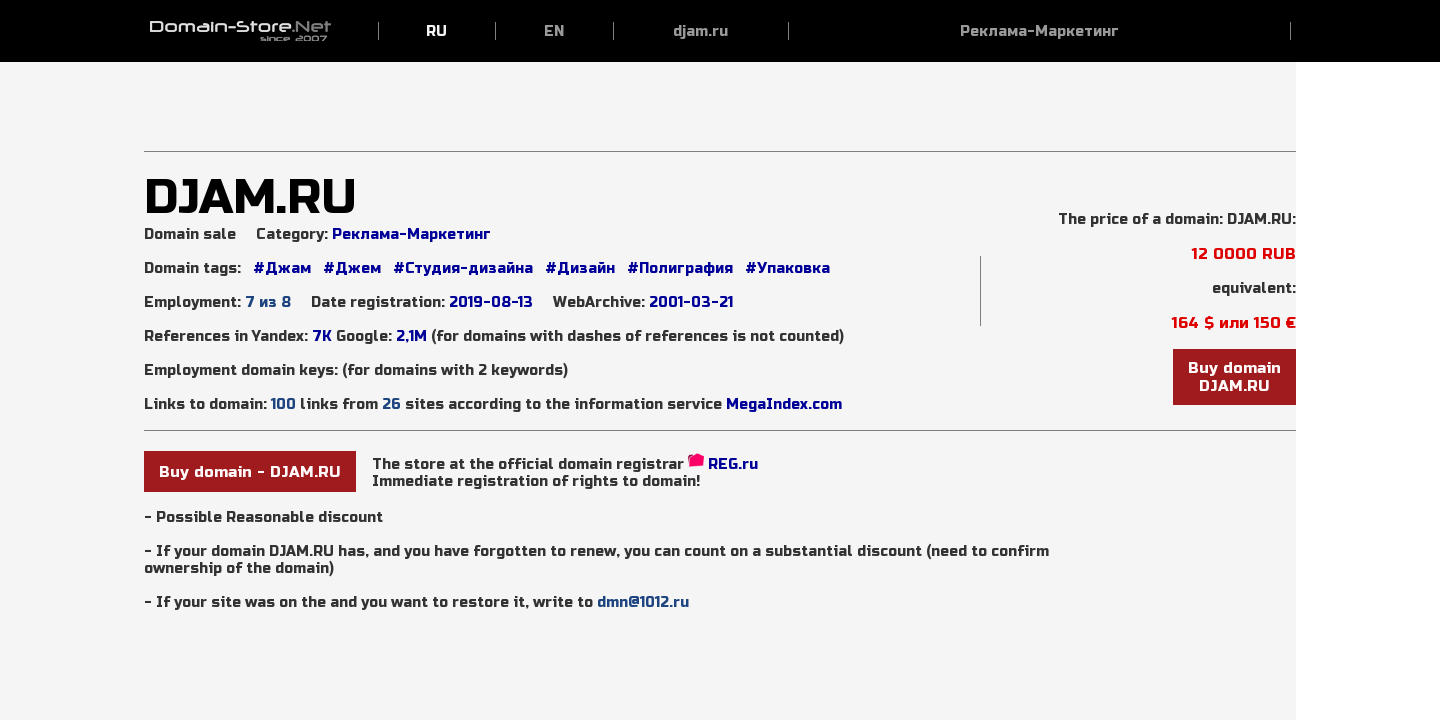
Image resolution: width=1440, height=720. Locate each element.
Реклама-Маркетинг (411, 234)
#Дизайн (578, 268)
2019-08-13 (491, 302)
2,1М (411, 336)
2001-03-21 (691, 302)
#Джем (350, 268)
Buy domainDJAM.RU (1234, 377)
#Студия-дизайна (461, 268)
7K (322, 336)
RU (436, 31)
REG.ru (733, 464)
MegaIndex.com (784, 404)
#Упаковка (785, 268)
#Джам (282, 268)
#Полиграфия (678, 268)
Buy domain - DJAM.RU (250, 472)
